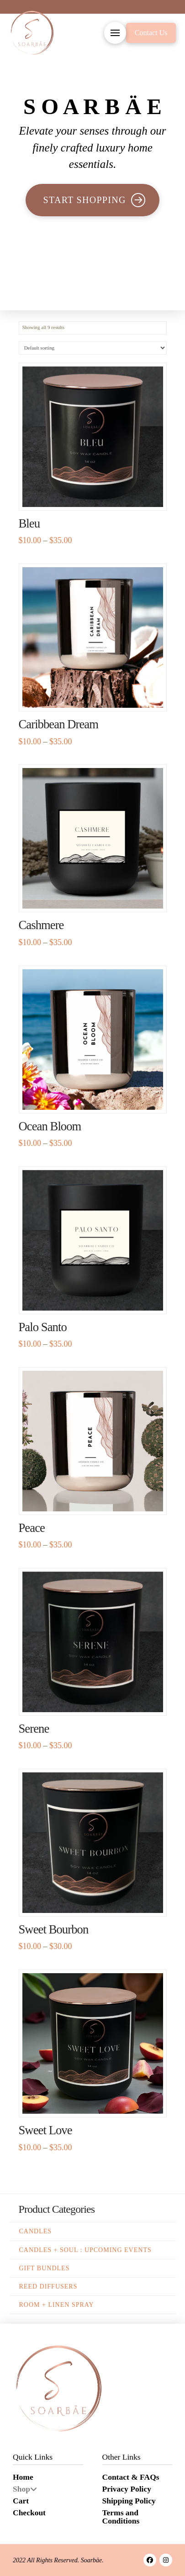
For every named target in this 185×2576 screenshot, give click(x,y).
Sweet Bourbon (54, 1929)
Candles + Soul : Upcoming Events (85, 2250)
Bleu (29, 523)
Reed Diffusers (48, 2286)
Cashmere (41, 925)
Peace (32, 1528)
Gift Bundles (44, 2268)
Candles (35, 2231)
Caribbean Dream (59, 724)
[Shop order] (93, 348)
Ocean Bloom (50, 1126)
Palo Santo (43, 1327)
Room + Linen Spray (56, 2304)
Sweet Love (45, 2130)
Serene (34, 1728)
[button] (115, 33)
